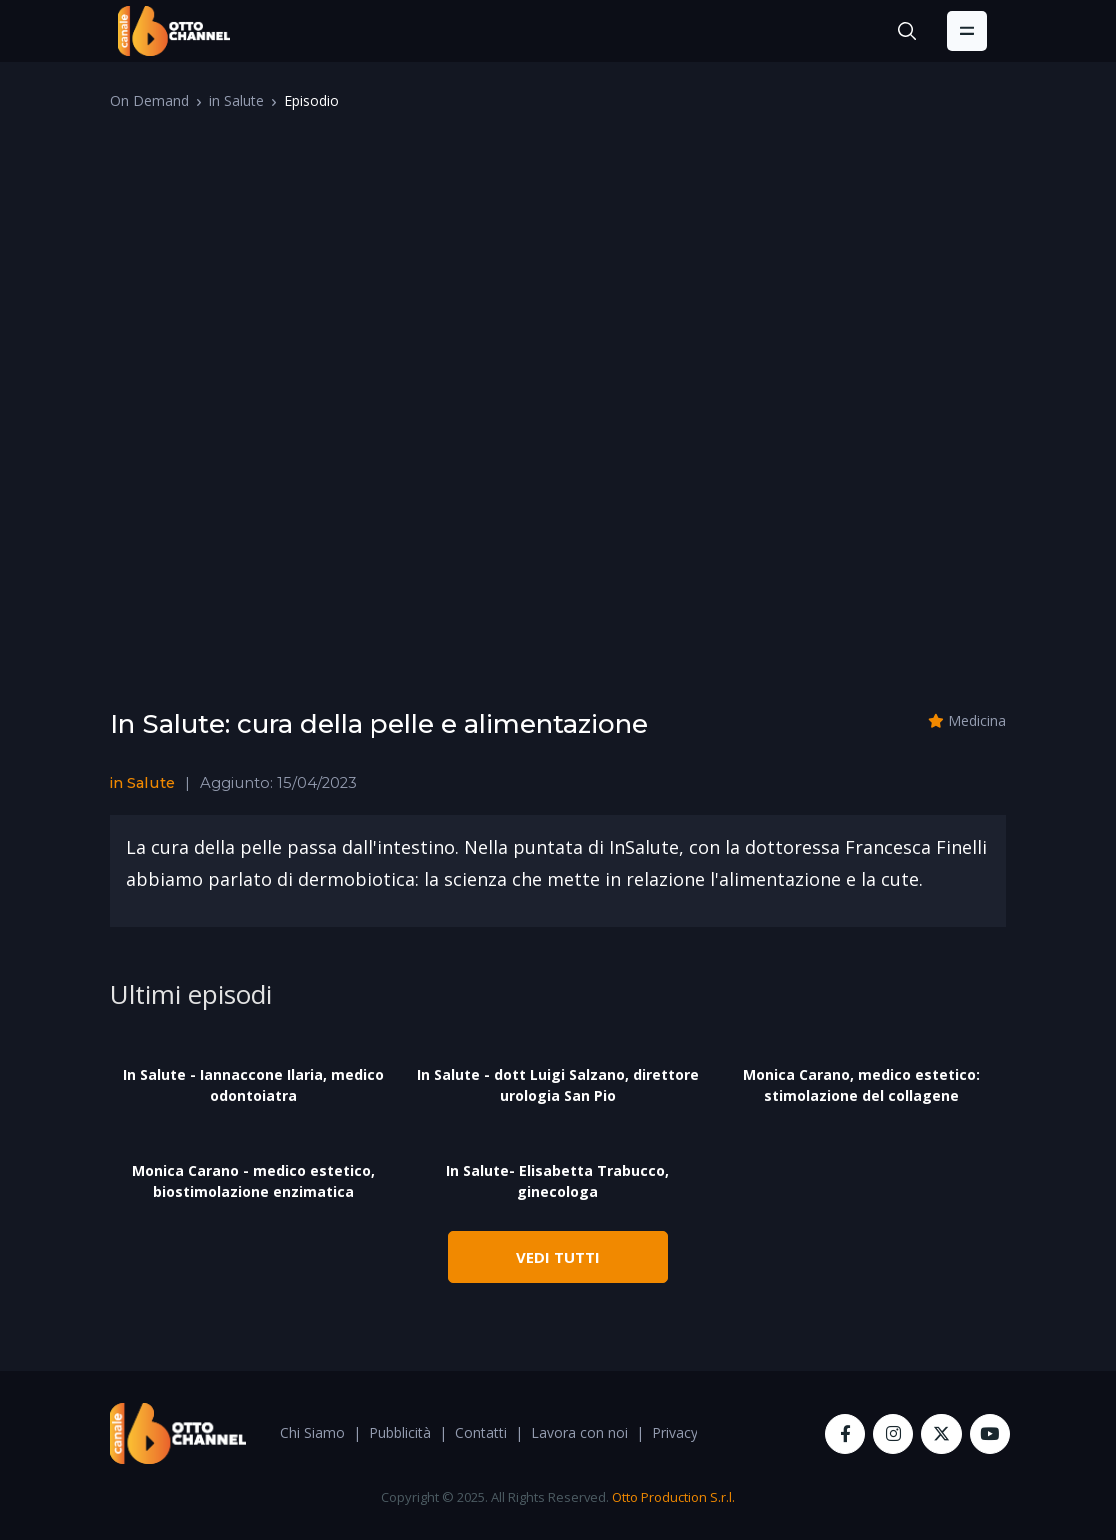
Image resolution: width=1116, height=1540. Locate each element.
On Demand (149, 100)
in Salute (236, 100)
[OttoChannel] (174, 31)
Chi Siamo (312, 1432)
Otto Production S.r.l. (673, 1497)
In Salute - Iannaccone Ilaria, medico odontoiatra (253, 1085)
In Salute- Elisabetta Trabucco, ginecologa (557, 1181)
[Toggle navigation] (967, 31)
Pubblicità (400, 1432)
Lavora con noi (579, 1432)
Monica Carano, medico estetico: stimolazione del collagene (861, 1085)
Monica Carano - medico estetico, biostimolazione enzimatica (253, 1181)
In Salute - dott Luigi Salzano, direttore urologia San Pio (558, 1085)
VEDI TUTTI (558, 1257)
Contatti (481, 1432)
